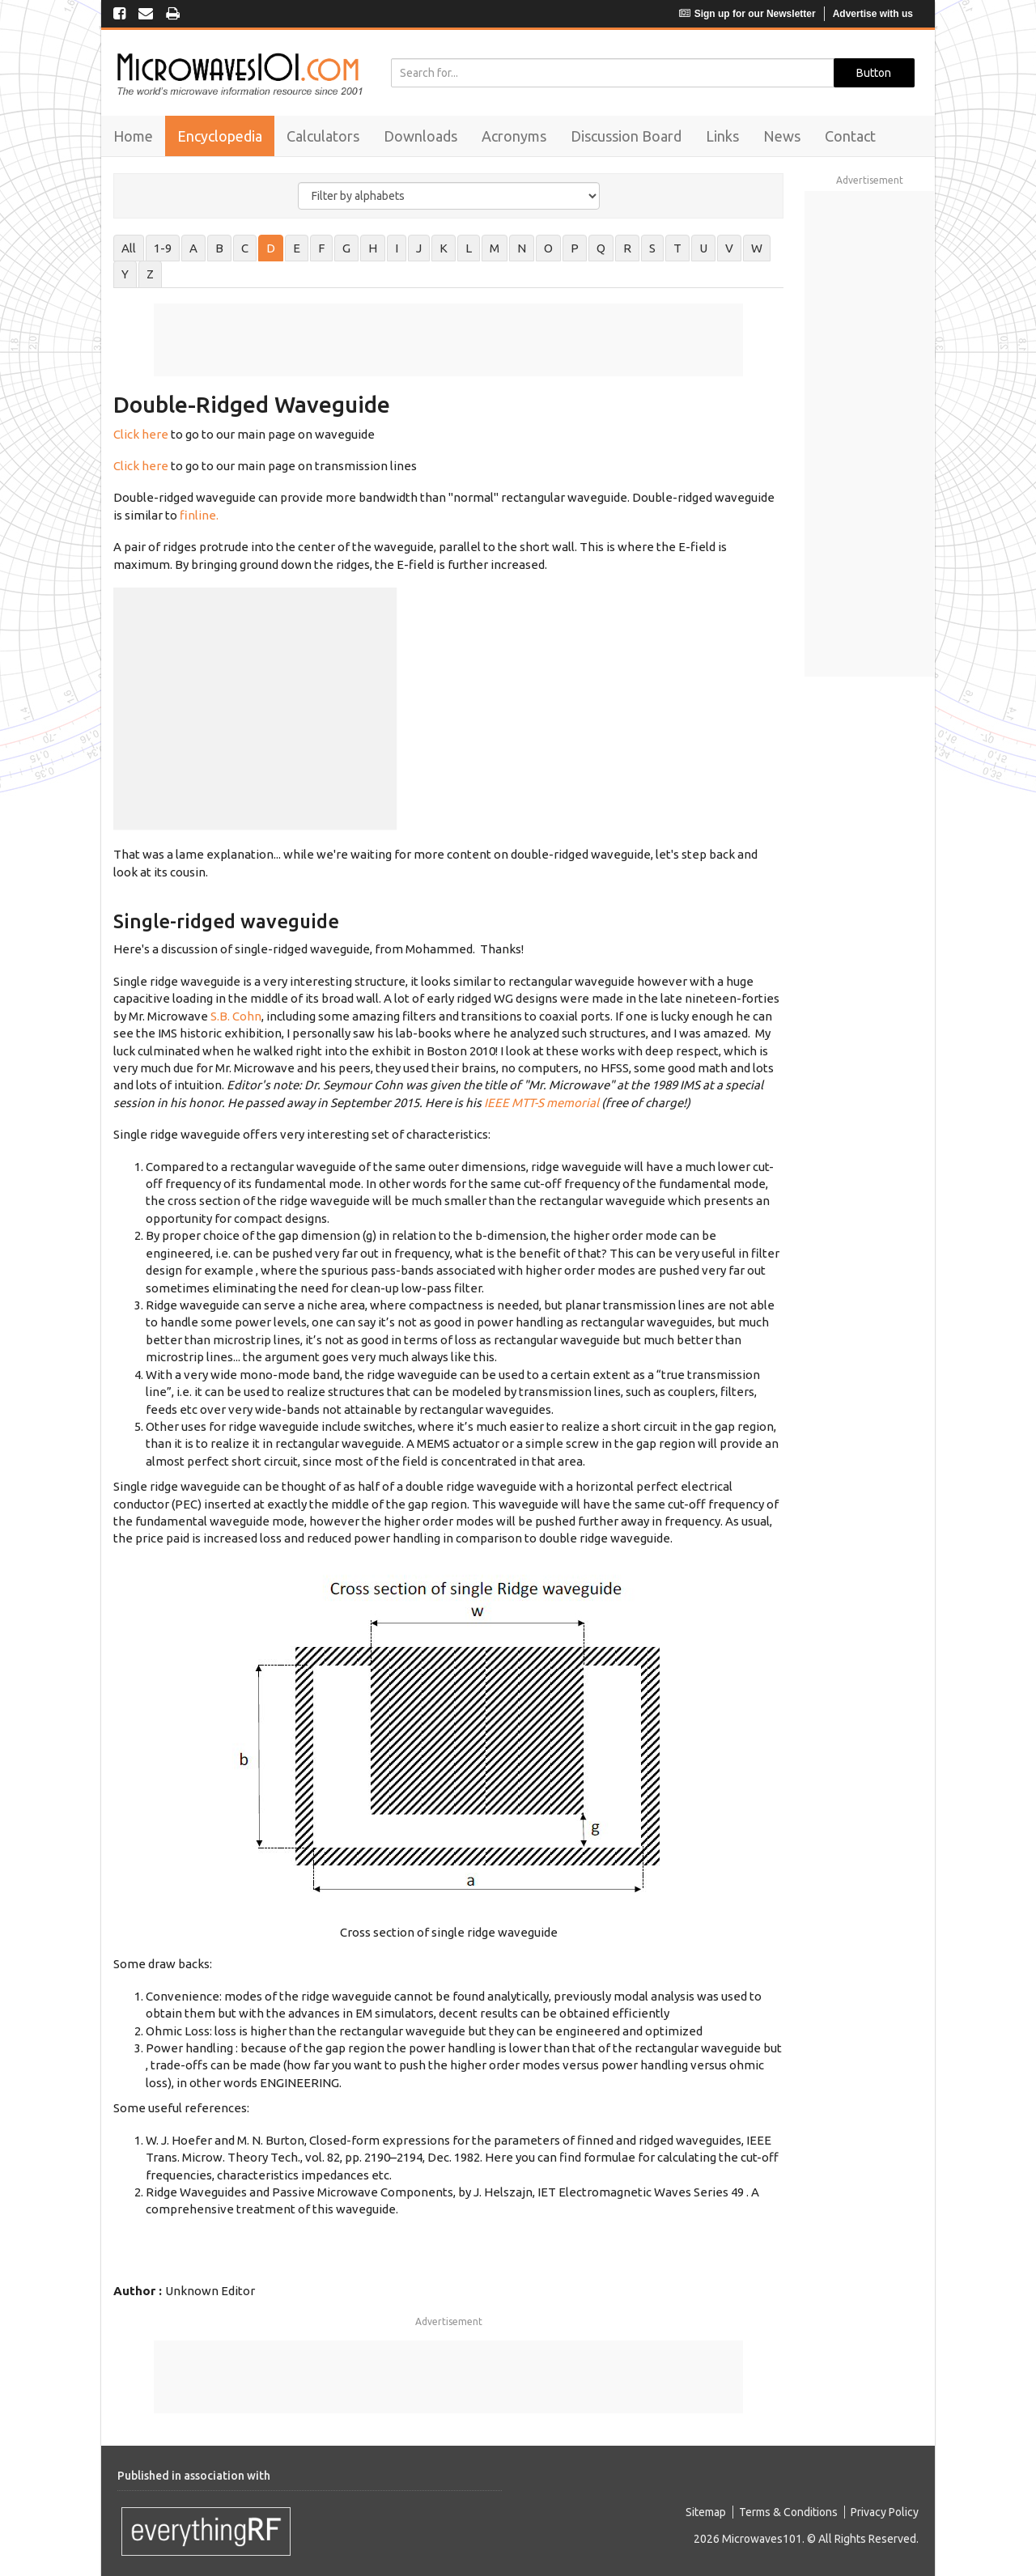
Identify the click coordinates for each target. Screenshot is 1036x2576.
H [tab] (372, 248)
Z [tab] (150, 274)
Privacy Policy (885, 2512)
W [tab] (756, 248)
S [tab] (652, 248)
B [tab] (219, 248)
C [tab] (244, 248)
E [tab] (296, 248)
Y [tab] (125, 274)
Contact (850, 136)
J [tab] (419, 248)
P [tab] (575, 248)
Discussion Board (626, 136)
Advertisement (448, 2321)
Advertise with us (873, 13)
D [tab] (270, 248)
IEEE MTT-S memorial (541, 1103)
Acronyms (514, 136)
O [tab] (548, 248)
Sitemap (706, 2512)
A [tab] (193, 248)
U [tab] (703, 248)
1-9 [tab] (163, 248)
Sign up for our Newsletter (747, 13)
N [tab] (521, 248)
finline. (199, 515)
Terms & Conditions (788, 2512)
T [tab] (677, 248)
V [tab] (729, 248)
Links (722, 136)
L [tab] (468, 248)
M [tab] (494, 248)
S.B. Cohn (235, 1016)
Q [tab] (601, 248)
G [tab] (346, 248)
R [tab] (627, 248)
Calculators (323, 136)
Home (133, 136)
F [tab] (321, 248)
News (781, 136)
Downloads (420, 136)
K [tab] (443, 248)
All (128, 248)
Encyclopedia (219, 136)
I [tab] (396, 248)
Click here (140, 434)
